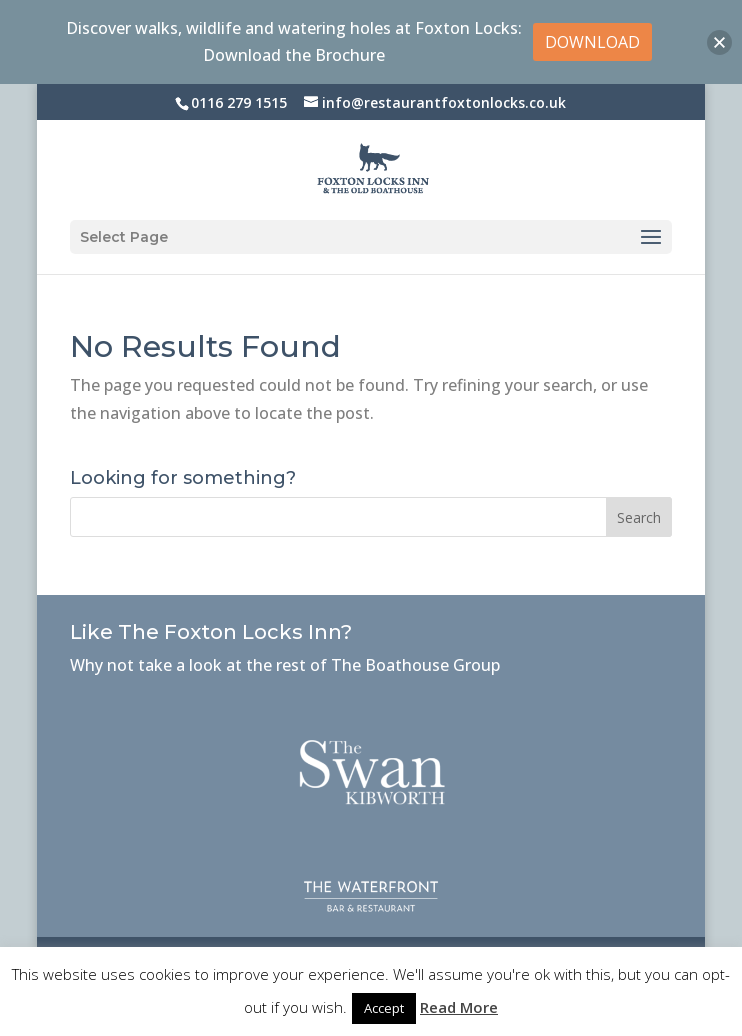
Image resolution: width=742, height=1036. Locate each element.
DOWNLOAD (592, 42)
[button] (719, 42)
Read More (459, 1007)
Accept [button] (384, 1008)
